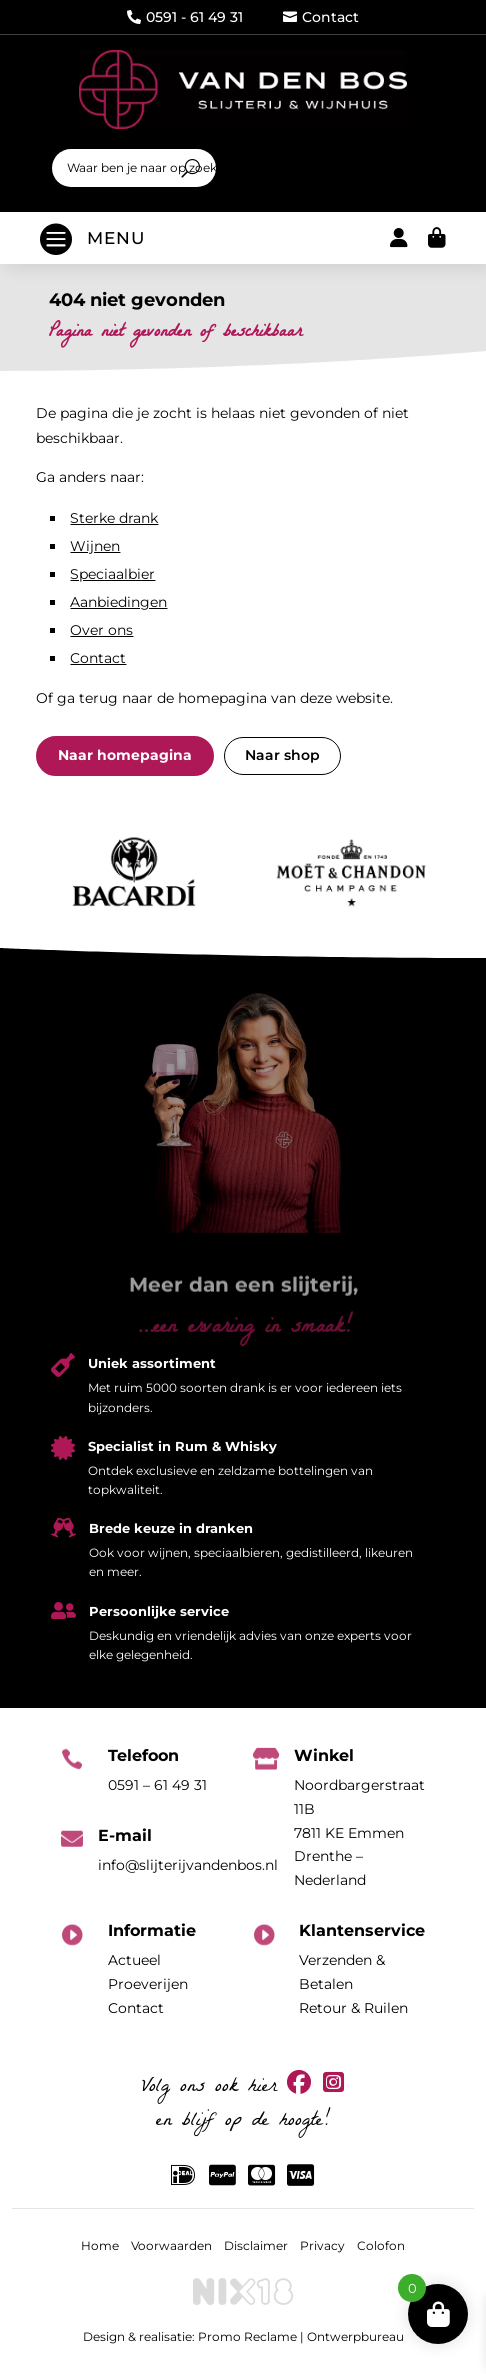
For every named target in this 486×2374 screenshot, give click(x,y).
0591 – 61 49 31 (157, 1785)
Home (100, 2245)
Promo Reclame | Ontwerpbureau (301, 2336)
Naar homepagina (125, 755)
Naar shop (282, 755)
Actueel (134, 1960)
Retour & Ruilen (353, 2008)
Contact (321, 17)
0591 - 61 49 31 (185, 17)
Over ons (101, 630)
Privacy (322, 2245)
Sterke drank (114, 518)
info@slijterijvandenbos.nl (188, 1865)
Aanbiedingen (118, 602)
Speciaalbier (112, 574)
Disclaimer (256, 2245)
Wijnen (95, 546)
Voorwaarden (171, 2245)
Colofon (381, 2245)
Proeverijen (148, 1984)
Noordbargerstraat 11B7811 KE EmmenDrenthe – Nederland (359, 1832)
